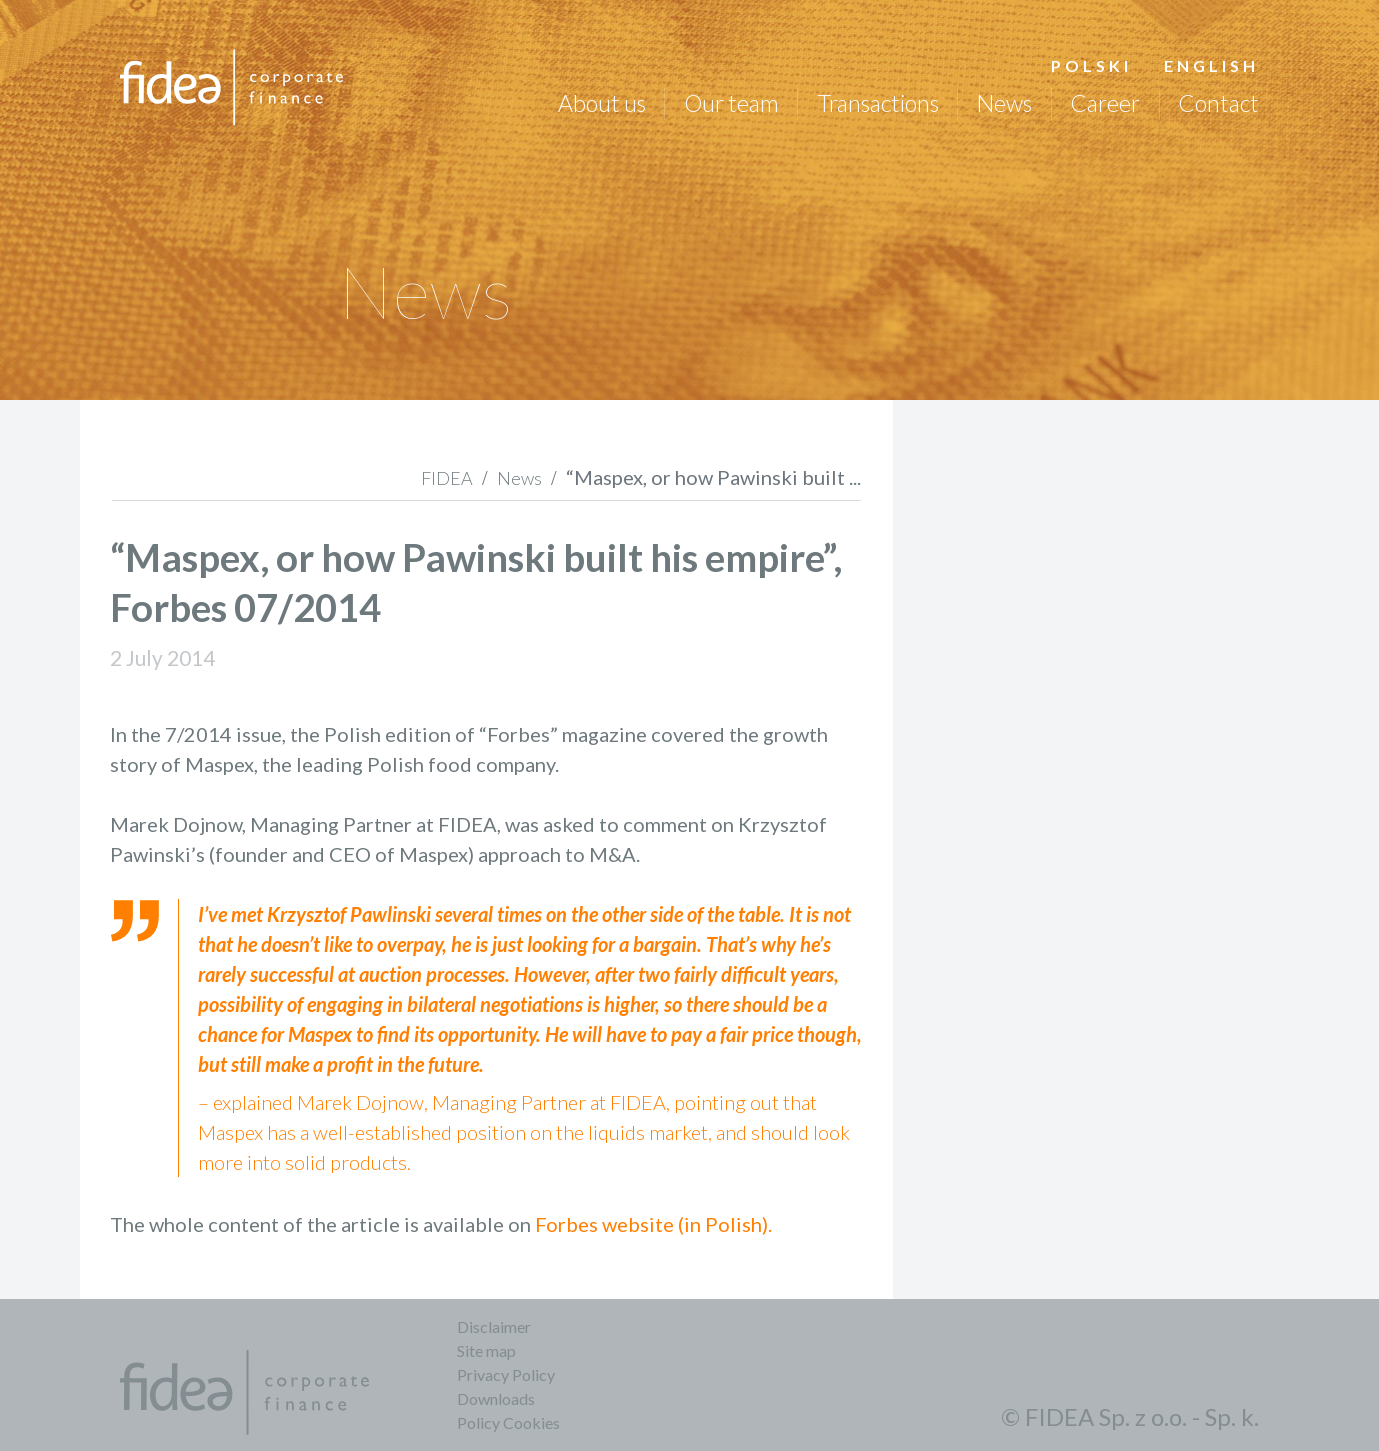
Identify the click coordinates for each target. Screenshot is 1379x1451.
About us (602, 103)
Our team (731, 103)
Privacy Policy (506, 1374)
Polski (1091, 65)
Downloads (496, 1398)
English (1211, 65)
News (1004, 103)
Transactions (878, 103)
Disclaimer (494, 1326)
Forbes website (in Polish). (653, 1224)
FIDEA (447, 478)
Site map (486, 1350)
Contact (1218, 103)
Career (1105, 103)
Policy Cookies (508, 1422)
